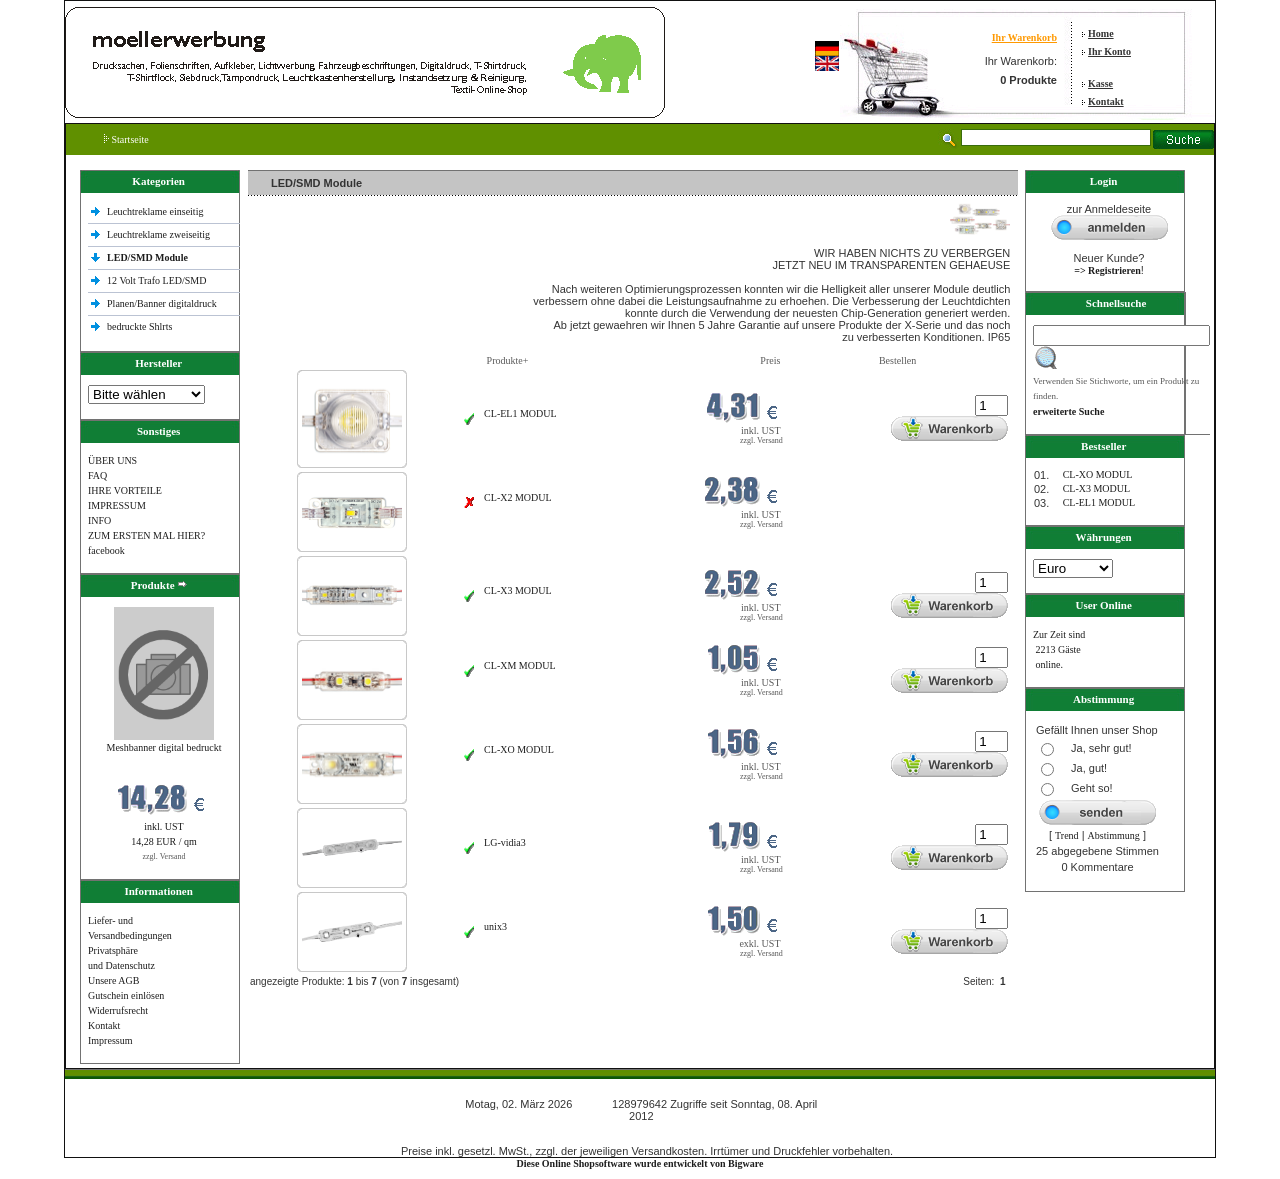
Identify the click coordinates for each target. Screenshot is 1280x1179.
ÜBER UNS (112, 460)
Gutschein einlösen (126, 995)
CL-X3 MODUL (518, 590)
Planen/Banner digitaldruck (162, 303)
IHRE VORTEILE (125, 490)
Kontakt (1106, 101)
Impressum (110, 1040)
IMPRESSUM (117, 505)
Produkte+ (508, 360)
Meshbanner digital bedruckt (164, 747)
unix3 (495, 926)
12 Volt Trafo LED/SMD (156, 280)
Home (1101, 33)
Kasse (1100, 83)
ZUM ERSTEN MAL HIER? (146, 535)
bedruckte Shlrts (139, 326)
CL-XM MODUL (519, 665)
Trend (1067, 835)
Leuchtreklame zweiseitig (160, 234)
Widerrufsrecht (118, 1010)
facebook (106, 550)
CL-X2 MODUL (518, 497)
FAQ (97, 475)
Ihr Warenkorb (1024, 37)
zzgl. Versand (164, 856)
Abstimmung (1114, 835)
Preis (770, 360)
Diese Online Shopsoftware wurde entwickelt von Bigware (640, 1163)
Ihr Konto (1109, 51)
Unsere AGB (113, 980)
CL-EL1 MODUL (520, 413)
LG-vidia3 (505, 842)
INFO (99, 520)
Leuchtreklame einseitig (156, 211)
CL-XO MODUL (519, 749)
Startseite (126, 139)
